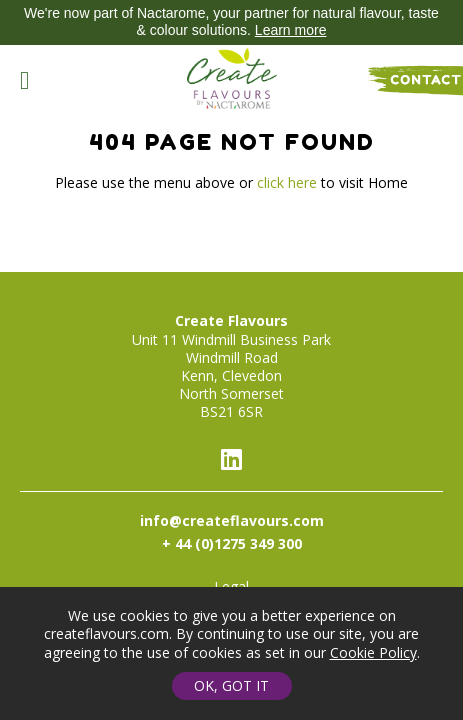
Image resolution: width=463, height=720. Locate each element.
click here (287, 182)
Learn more (291, 30)
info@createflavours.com (232, 520)
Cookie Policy (373, 652)
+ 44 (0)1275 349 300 (232, 543)
